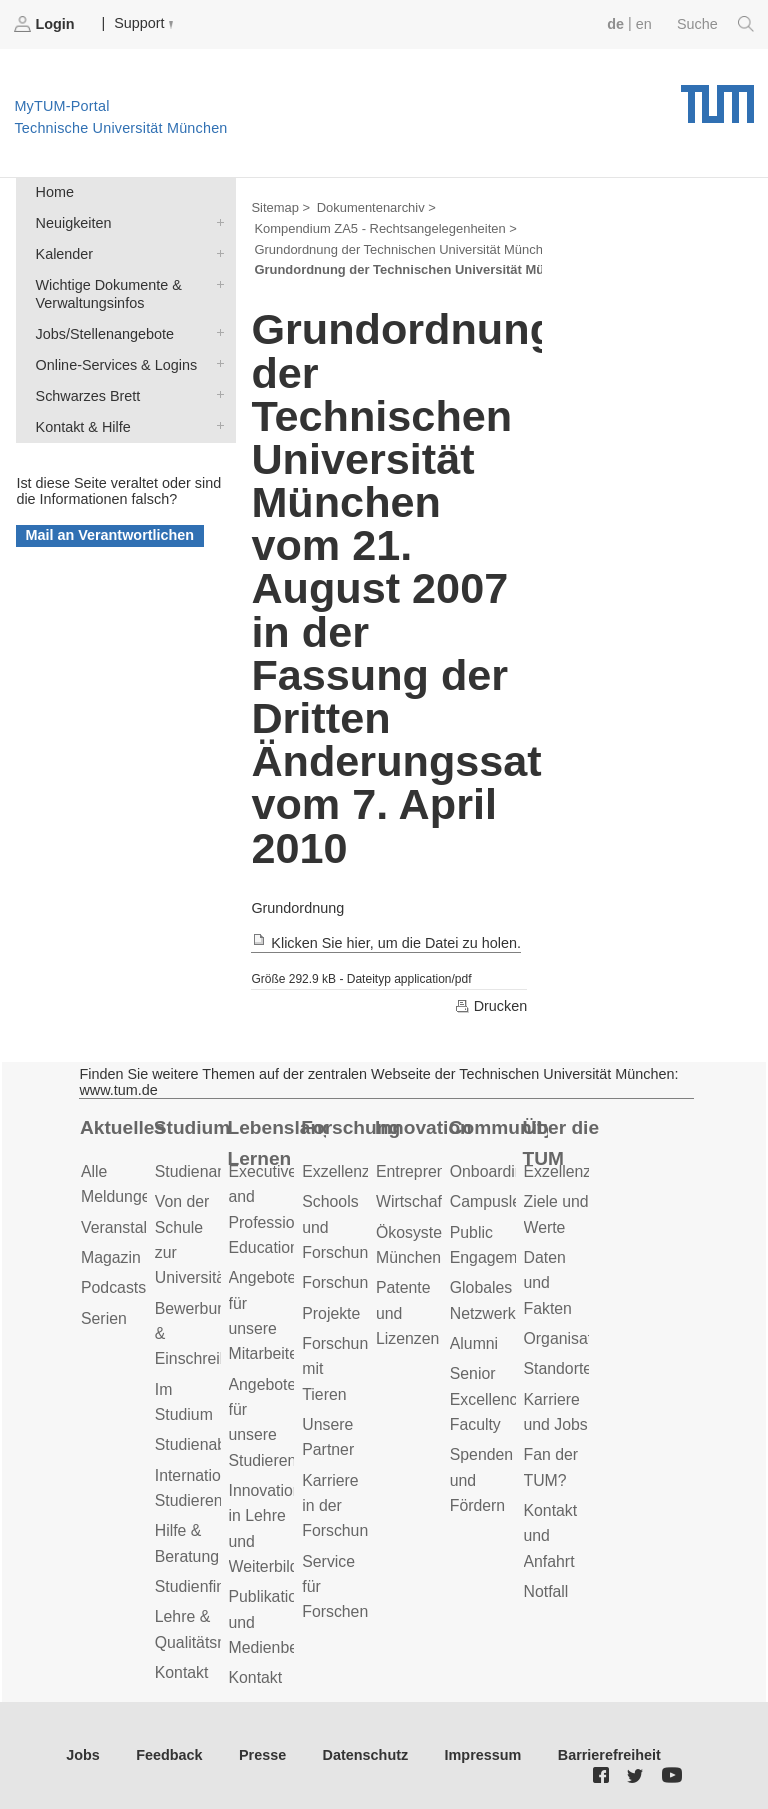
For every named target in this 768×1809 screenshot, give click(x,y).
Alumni (474, 1343)
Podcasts (113, 1287)
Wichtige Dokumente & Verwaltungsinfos (216, 283)
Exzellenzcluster (359, 1171)
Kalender (216, 252)
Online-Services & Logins (216, 363)
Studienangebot (210, 1171)
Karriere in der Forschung (339, 1506)
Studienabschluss (217, 1444)
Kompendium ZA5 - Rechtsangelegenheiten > (385, 228)
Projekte (331, 1313)
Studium (192, 1127)
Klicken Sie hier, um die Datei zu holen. (386, 943)
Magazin (111, 1257)
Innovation (423, 1127)
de (615, 24)
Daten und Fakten (548, 1283)
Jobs (83, 1755)
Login (46, 24)
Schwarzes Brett (216, 394)
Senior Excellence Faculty (488, 1399)
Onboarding (491, 1171)
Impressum (483, 1755)
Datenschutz (366, 1755)
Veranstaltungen (138, 1227)
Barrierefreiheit (609, 1755)
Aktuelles (122, 1127)
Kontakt (182, 1672)
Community (498, 1127)
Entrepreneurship (436, 1171)
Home (55, 192)
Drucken (491, 1006)
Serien (104, 1318)
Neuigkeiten (216, 221)
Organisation (569, 1338)
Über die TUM (561, 1143)
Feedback (169, 1755)
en (644, 24)
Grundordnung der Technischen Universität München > (411, 249)
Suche (715, 24)
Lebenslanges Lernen (277, 1143)
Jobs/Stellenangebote (216, 332)
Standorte (558, 1368)
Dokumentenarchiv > (376, 207)
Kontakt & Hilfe (216, 425)
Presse (262, 1755)
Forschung (350, 1127)
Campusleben (499, 1201)
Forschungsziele (359, 1282)
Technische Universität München (717, 97)
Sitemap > (280, 207)
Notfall (546, 1591)
